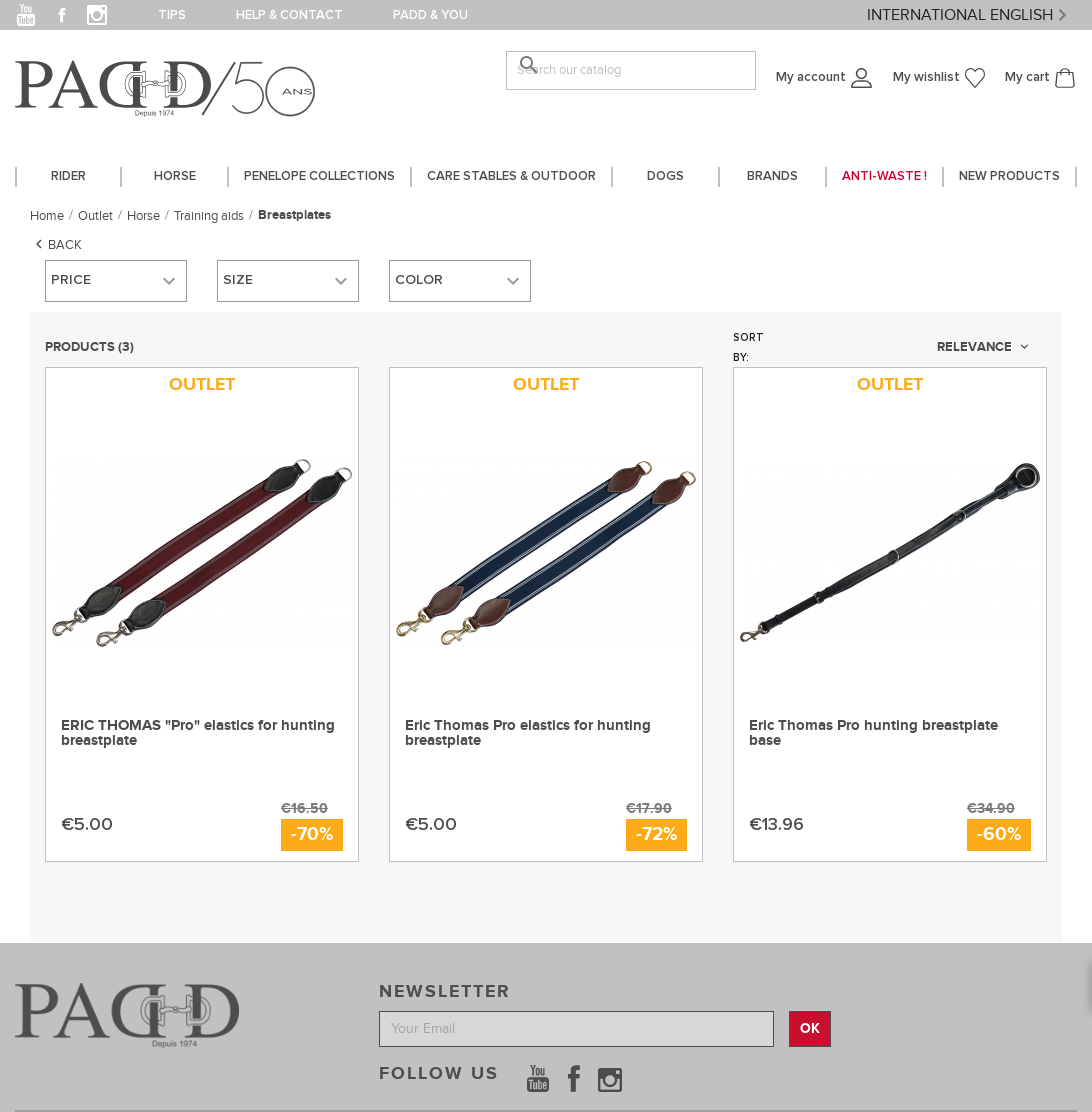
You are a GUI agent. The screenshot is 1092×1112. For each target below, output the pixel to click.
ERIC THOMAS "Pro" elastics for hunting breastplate (198, 733)
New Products (1009, 176)
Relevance (984, 347)
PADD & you (430, 15)
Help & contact (289, 15)
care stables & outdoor (511, 176)
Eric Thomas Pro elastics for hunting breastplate (528, 733)
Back (56, 244)
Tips (172, 15)
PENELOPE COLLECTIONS (319, 176)
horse (175, 176)
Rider (68, 176)
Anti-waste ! (884, 176)
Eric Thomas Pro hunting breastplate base (873, 733)
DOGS (665, 176)
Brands (772, 176)
